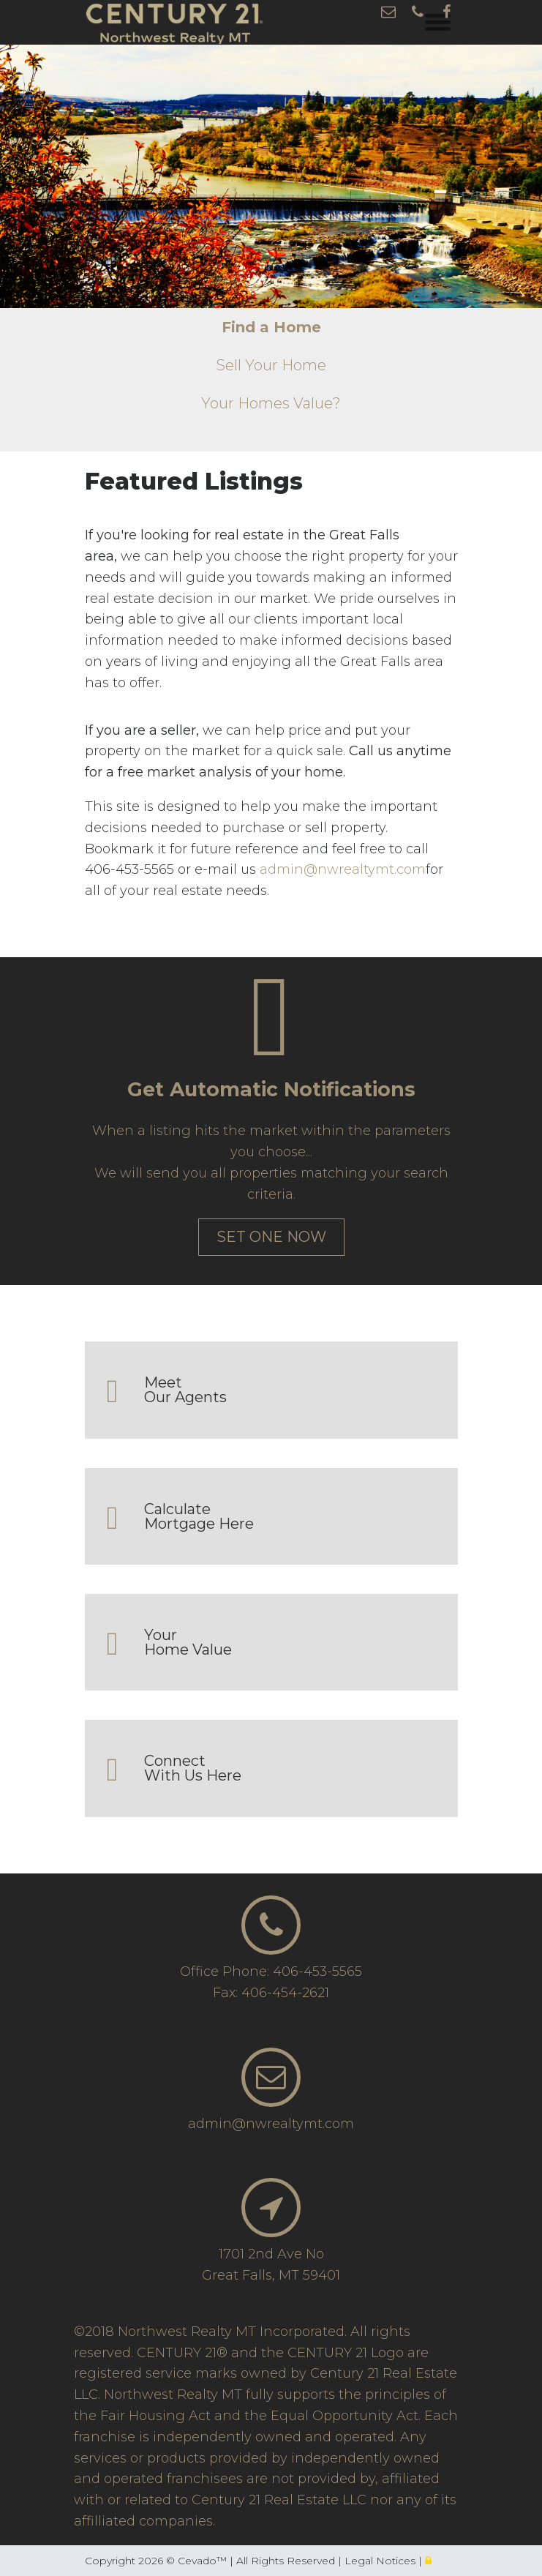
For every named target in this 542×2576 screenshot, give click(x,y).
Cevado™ (204, 2560)
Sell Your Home (271, 365)
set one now (271, 1237)
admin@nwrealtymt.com (343, 869)
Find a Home (271, 327)
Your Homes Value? (271, 403)
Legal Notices (381, 2560)
